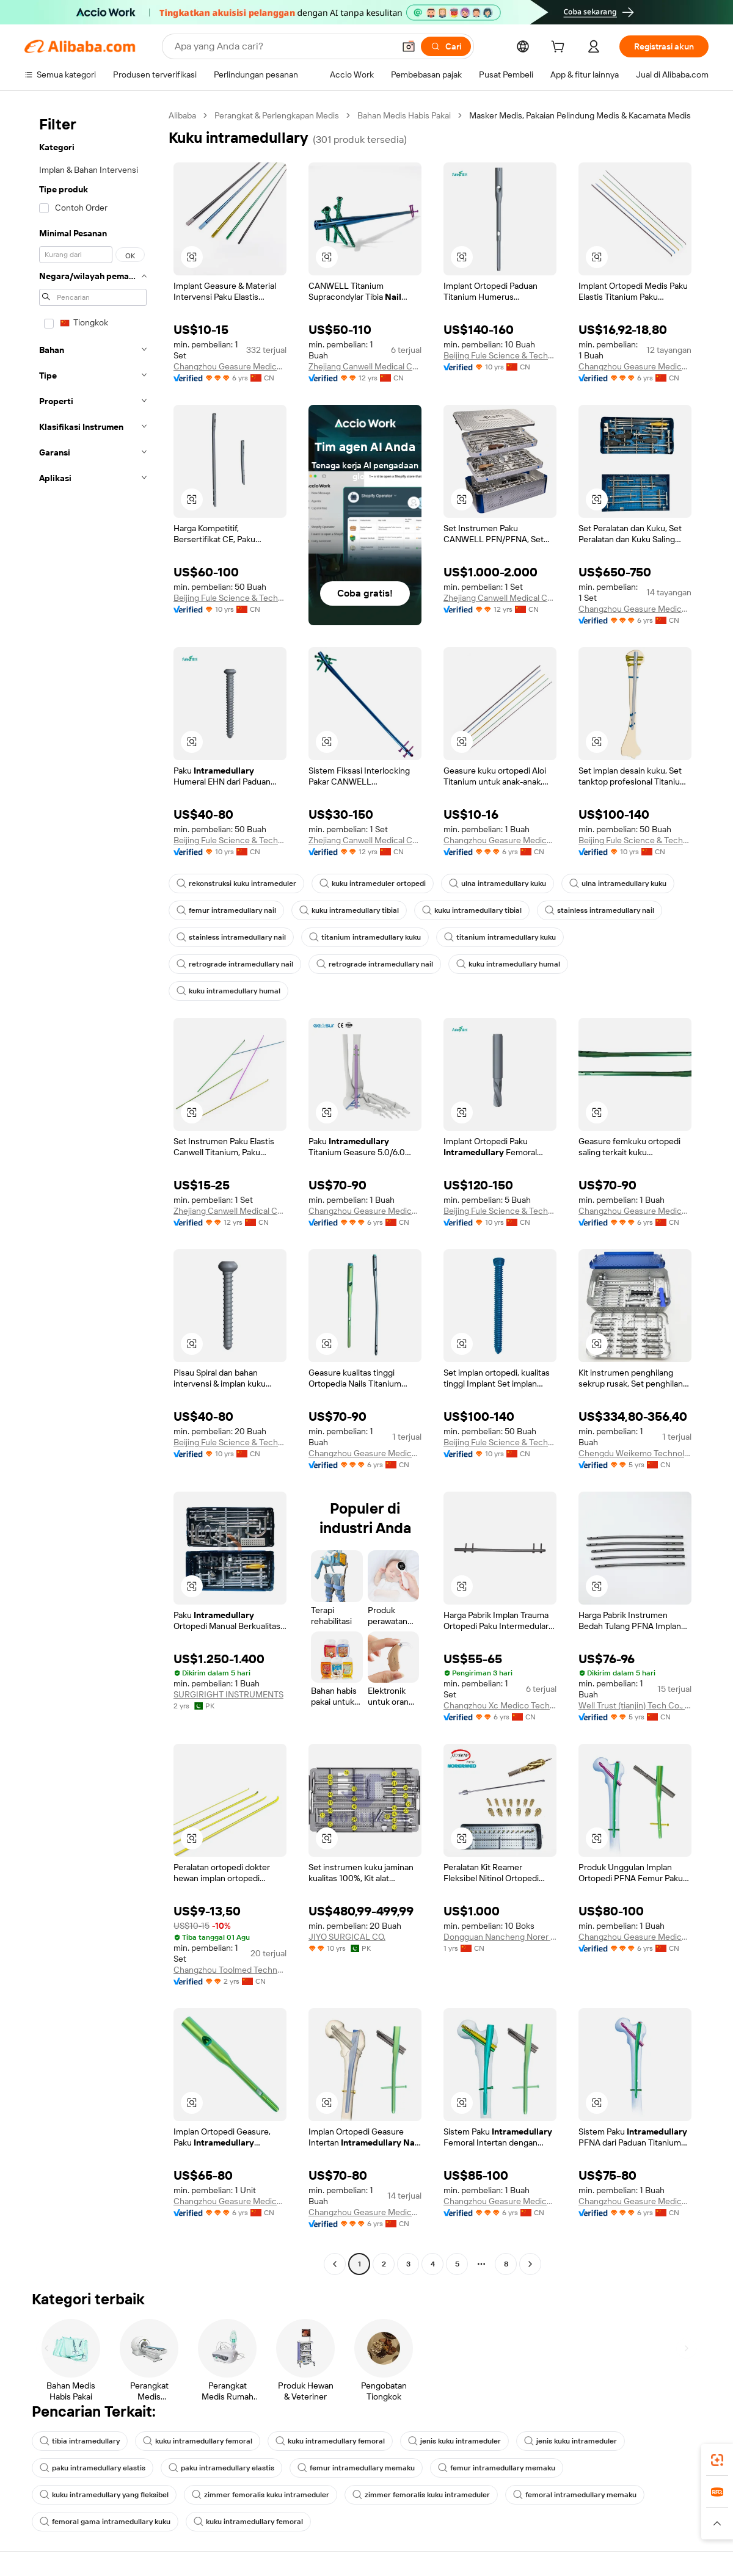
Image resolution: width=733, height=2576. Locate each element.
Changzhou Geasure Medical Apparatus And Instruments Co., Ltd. (229, 366)
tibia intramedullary (80, 2441)
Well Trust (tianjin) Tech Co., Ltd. (634, 1705)
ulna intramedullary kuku (497, 883)
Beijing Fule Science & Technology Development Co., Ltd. (499, 355)
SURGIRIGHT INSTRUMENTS (228, 1694)
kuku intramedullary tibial (349, 910)
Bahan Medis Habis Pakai (404, 115)
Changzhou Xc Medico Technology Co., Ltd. (499, 1705)
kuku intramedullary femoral (197, 2441)
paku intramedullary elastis (92, 2468)
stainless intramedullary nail (599, 910)
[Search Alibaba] (283, 46)
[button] (408, 46)
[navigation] (93, 1191)
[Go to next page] (530, 2264)
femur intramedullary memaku (356, 2468)
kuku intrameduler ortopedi (372, 883)
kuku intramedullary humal (508, 964)
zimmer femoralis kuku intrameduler (260, 2495)
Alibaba (182, 115)
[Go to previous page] (335, 2264)
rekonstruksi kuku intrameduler (236, 883)
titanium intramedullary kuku (365, 937)
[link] (717, 2460)
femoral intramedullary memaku (574, 2495)
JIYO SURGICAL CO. (346, 1937)
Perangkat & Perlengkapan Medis (276, 115)
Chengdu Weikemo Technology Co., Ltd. (634, 1453)
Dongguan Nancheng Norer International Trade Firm (499, 1937)
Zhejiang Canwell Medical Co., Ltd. (364, 366)
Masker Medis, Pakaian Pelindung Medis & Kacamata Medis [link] (580, 115)
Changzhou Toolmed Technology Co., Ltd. (229, 1970)
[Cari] (446, 46)
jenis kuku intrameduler (454, 2441)
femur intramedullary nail (226, 910)
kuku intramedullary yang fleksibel (104, 2495)
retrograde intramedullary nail (235, 964)
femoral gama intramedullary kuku (105, 2522)
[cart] (560, 48)
